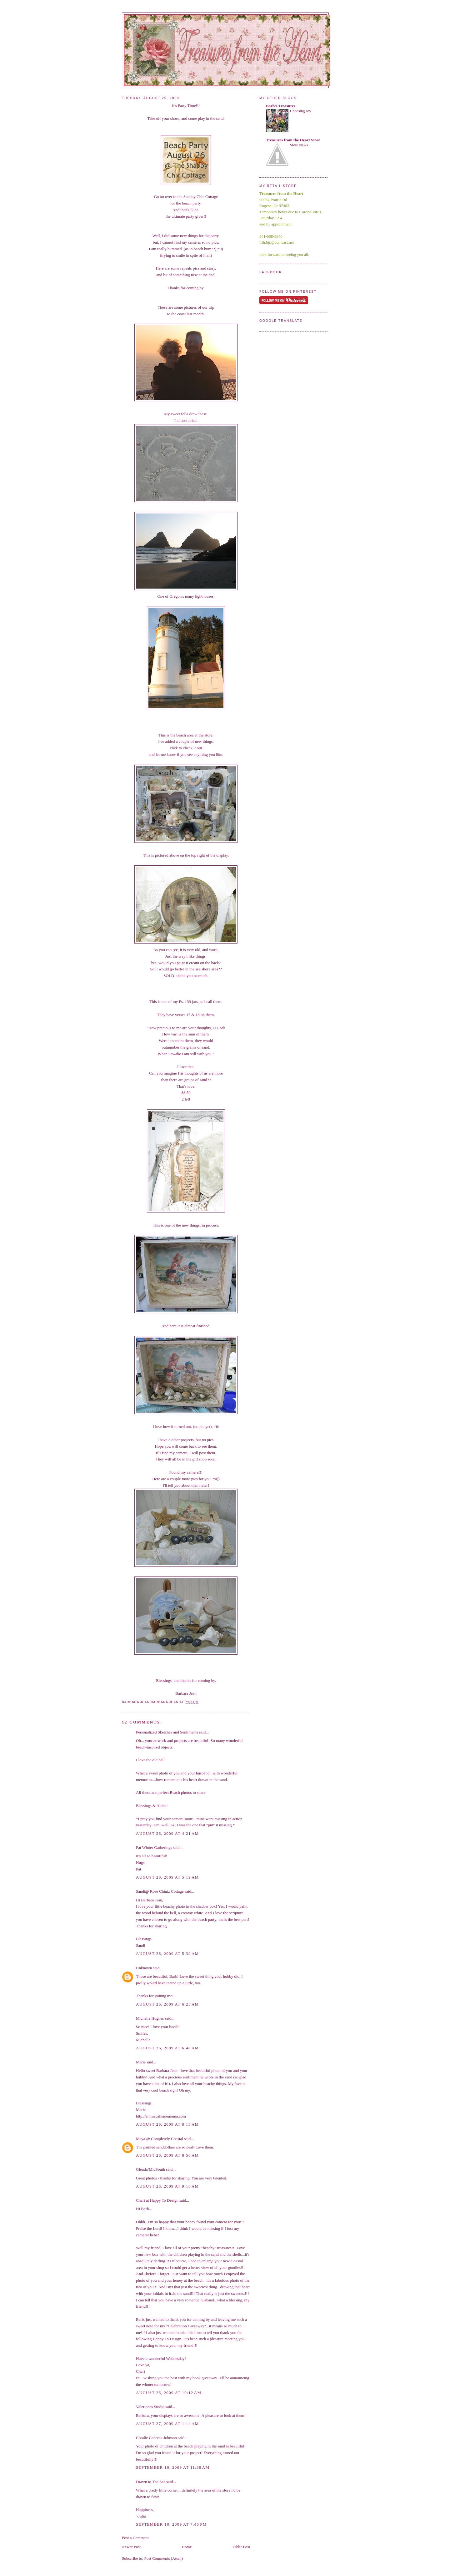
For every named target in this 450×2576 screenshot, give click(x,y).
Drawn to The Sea (150, 2481)
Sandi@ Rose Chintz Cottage (159, 1891)
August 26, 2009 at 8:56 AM (167, 2155)
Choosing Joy (300, 111)
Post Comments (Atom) (163, 2558)
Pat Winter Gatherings (154, 1847)
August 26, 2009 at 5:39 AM (167, 1953)
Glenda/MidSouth (150, 2169)
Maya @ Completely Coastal (159, 2138)
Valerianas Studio (150, 2406)
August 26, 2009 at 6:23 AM (167, 2004)
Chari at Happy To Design (157, 2200)
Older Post (241, 2546)
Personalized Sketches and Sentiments (167, 1732)
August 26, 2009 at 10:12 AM (168, 2392)
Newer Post (131, 2546)
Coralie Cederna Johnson (156, 2437)
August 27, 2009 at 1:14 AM (167, 2423)
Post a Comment (135, 2537)
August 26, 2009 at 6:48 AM (167, 2048)
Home (187, 2546)
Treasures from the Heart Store (293, 140)
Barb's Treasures (280, 106)
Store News (299, 145)
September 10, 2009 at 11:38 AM (172, 2467)
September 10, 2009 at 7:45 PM (171, 2524)
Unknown (144, 1968)
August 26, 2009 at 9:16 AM (167, 2186)
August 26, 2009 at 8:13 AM (167, 2124)
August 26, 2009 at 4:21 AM (167, 1833)
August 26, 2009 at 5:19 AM (167, 1877)
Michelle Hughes (150, 2018)
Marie (141, 2062)
